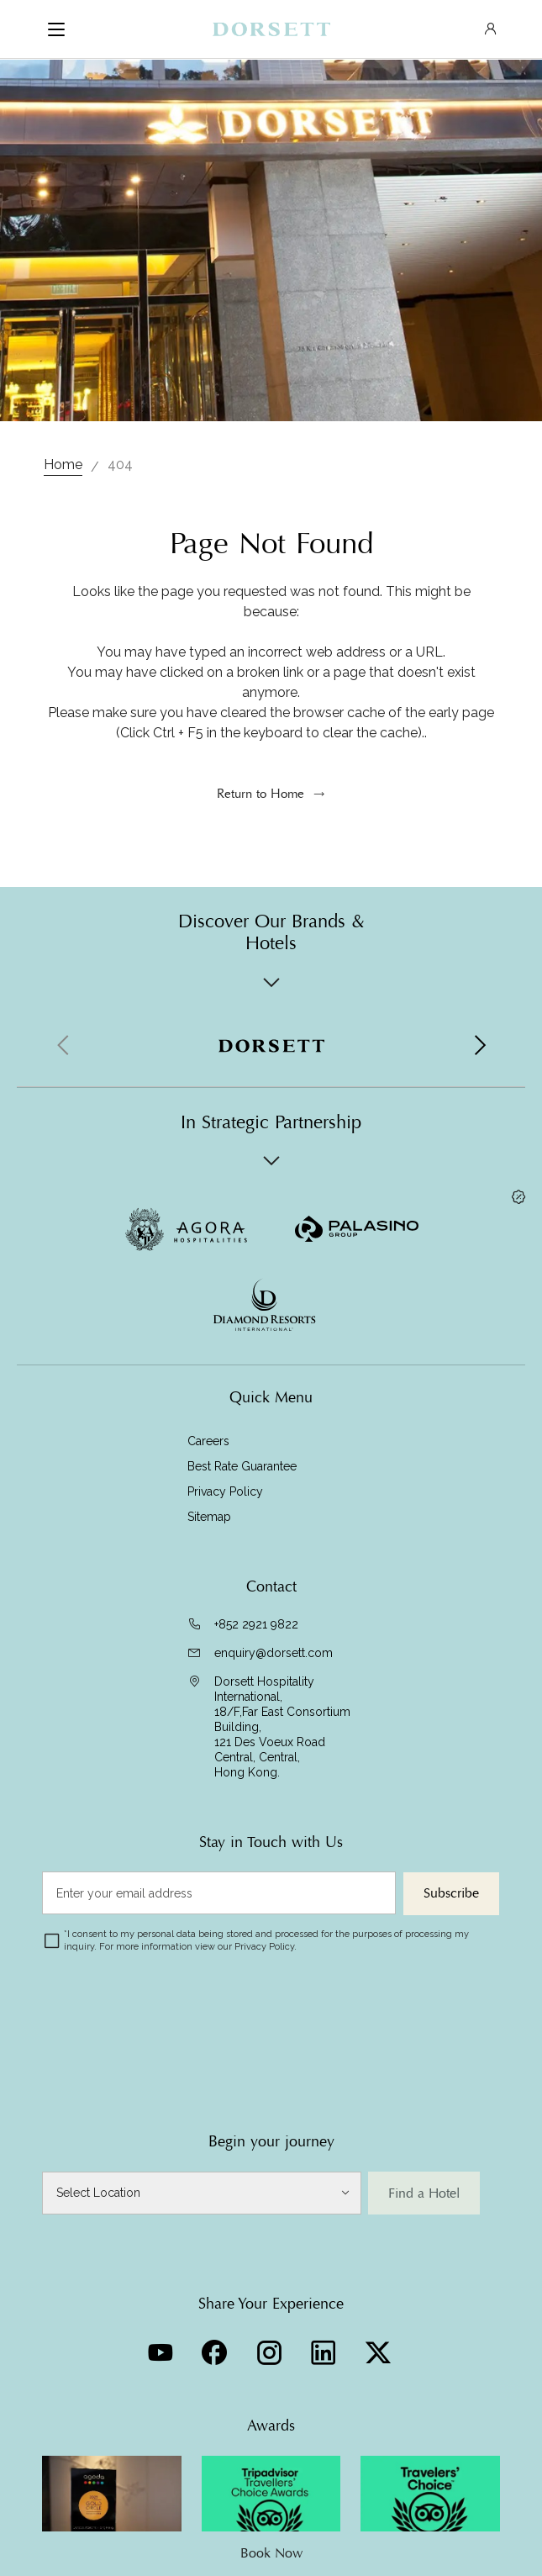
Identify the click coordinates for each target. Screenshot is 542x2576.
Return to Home (260, 793)
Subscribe (451, 1893)
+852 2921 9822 (256, 1624)
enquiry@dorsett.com (273, 1653)
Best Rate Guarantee (242, 1466)
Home (63, 464)
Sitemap (209, 1516)
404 (120, 464)
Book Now (271, 2553)
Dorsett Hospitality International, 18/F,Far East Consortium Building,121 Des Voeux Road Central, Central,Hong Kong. (282, 1727)
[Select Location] (201, 2193)
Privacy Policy (225, 1491)
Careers (208, 1441)
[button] (479, 1046)
